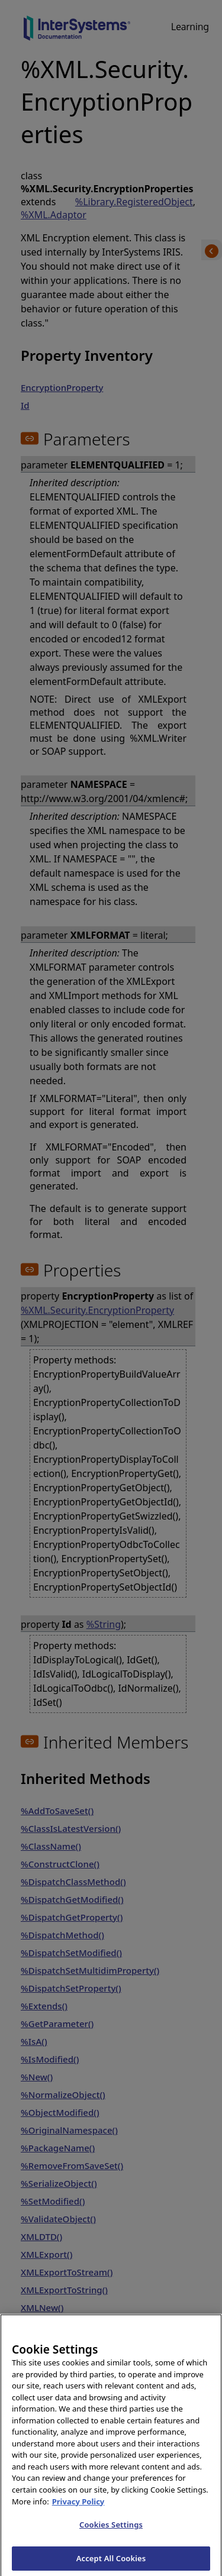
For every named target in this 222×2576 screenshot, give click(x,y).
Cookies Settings (111, 2530)
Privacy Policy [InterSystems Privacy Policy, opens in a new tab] (78, 2506)
